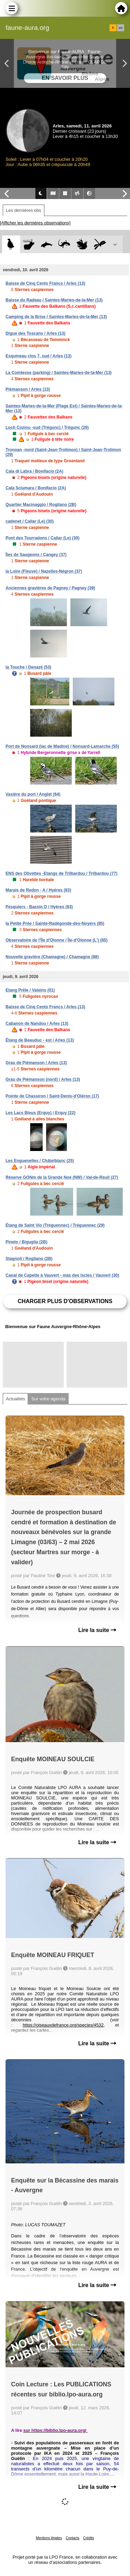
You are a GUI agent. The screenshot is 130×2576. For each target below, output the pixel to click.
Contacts (72, 2538)
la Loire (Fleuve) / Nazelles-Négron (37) (44, 571)
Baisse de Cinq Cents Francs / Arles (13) (45, 283)
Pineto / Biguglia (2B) (26, 1242)
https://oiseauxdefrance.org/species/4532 (63, 2025)
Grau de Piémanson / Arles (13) (36, 1062)
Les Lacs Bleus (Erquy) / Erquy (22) (40, 1112)
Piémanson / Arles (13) (28, 389)
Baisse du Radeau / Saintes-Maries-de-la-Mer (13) (54, 300)
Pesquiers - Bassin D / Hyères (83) (39, 906)
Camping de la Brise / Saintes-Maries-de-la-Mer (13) (56, 316)
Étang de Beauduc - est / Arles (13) (40, 1040)
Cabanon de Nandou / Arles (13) (37, 1023)
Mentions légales (49, 2538)
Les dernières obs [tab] (23, 210)
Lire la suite (97, 1630)
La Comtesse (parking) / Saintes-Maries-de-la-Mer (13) (59, 372)
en (120, 28)
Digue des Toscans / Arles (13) (36, 333)
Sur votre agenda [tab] (48, 1398)
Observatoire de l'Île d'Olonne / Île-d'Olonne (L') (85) (56, 940)
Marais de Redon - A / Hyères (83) (38, 890)
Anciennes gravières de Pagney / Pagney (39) (50, 588)
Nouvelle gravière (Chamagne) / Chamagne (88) (52, 956)
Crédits (88, 2538)
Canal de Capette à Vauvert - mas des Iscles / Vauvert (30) (62, 1275)
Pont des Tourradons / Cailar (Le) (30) (42, 538)
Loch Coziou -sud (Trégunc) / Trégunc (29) (47, 427)
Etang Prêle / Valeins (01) (30, 990)
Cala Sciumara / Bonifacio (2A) (36, 488)
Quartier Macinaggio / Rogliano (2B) (41, 504)
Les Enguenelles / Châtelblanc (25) (40, 1160)
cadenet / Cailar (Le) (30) (30, 521)
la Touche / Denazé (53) (28, 667)
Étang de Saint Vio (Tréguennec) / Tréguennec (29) (55, 1225)
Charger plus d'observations (65, 1301)
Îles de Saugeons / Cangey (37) (36, 554)
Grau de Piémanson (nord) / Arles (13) (43, 1079)
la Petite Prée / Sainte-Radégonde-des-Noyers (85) (55, 923)
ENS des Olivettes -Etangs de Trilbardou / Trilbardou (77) (62, 873)
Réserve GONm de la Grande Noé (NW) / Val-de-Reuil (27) (62, 1177)
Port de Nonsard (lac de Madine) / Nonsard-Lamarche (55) (62, 746)
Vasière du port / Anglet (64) (33, 794)
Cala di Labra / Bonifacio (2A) (34, 471)
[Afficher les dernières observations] (35, 222)
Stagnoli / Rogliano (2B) (29, 1258)
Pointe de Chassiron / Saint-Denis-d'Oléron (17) (52, 1096)
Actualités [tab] (15, 1398)
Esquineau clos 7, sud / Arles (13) (38, 356)
